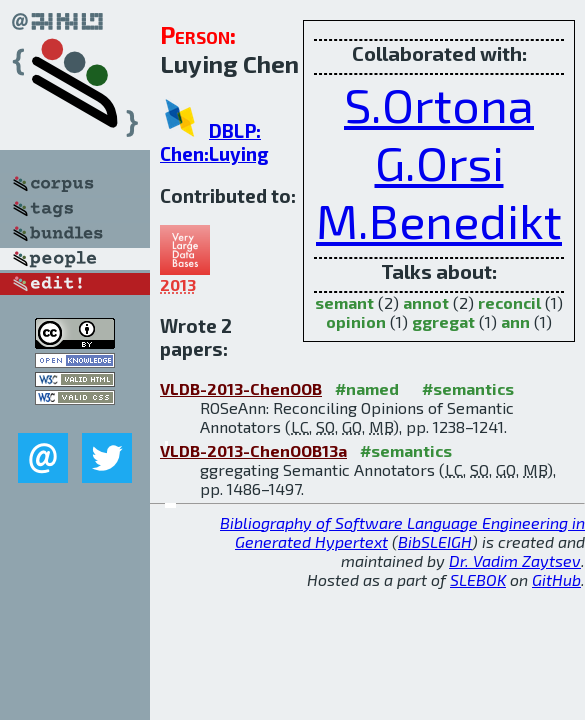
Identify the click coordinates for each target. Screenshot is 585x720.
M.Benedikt (439, 220)
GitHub (556, 579)
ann (515, 321)
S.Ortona (439, 104)
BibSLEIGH (435, 541)
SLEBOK (478, 579)
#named (367, 388)
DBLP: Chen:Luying (214, 142)
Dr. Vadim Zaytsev (515, 560)
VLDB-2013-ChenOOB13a (253, 450)
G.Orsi (439, 162)
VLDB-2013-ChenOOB (241, 388)
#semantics (468, 388)
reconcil (509, 302)
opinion (356, 321)
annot (426, 302)
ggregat (443, 321)
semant (344, 302)
